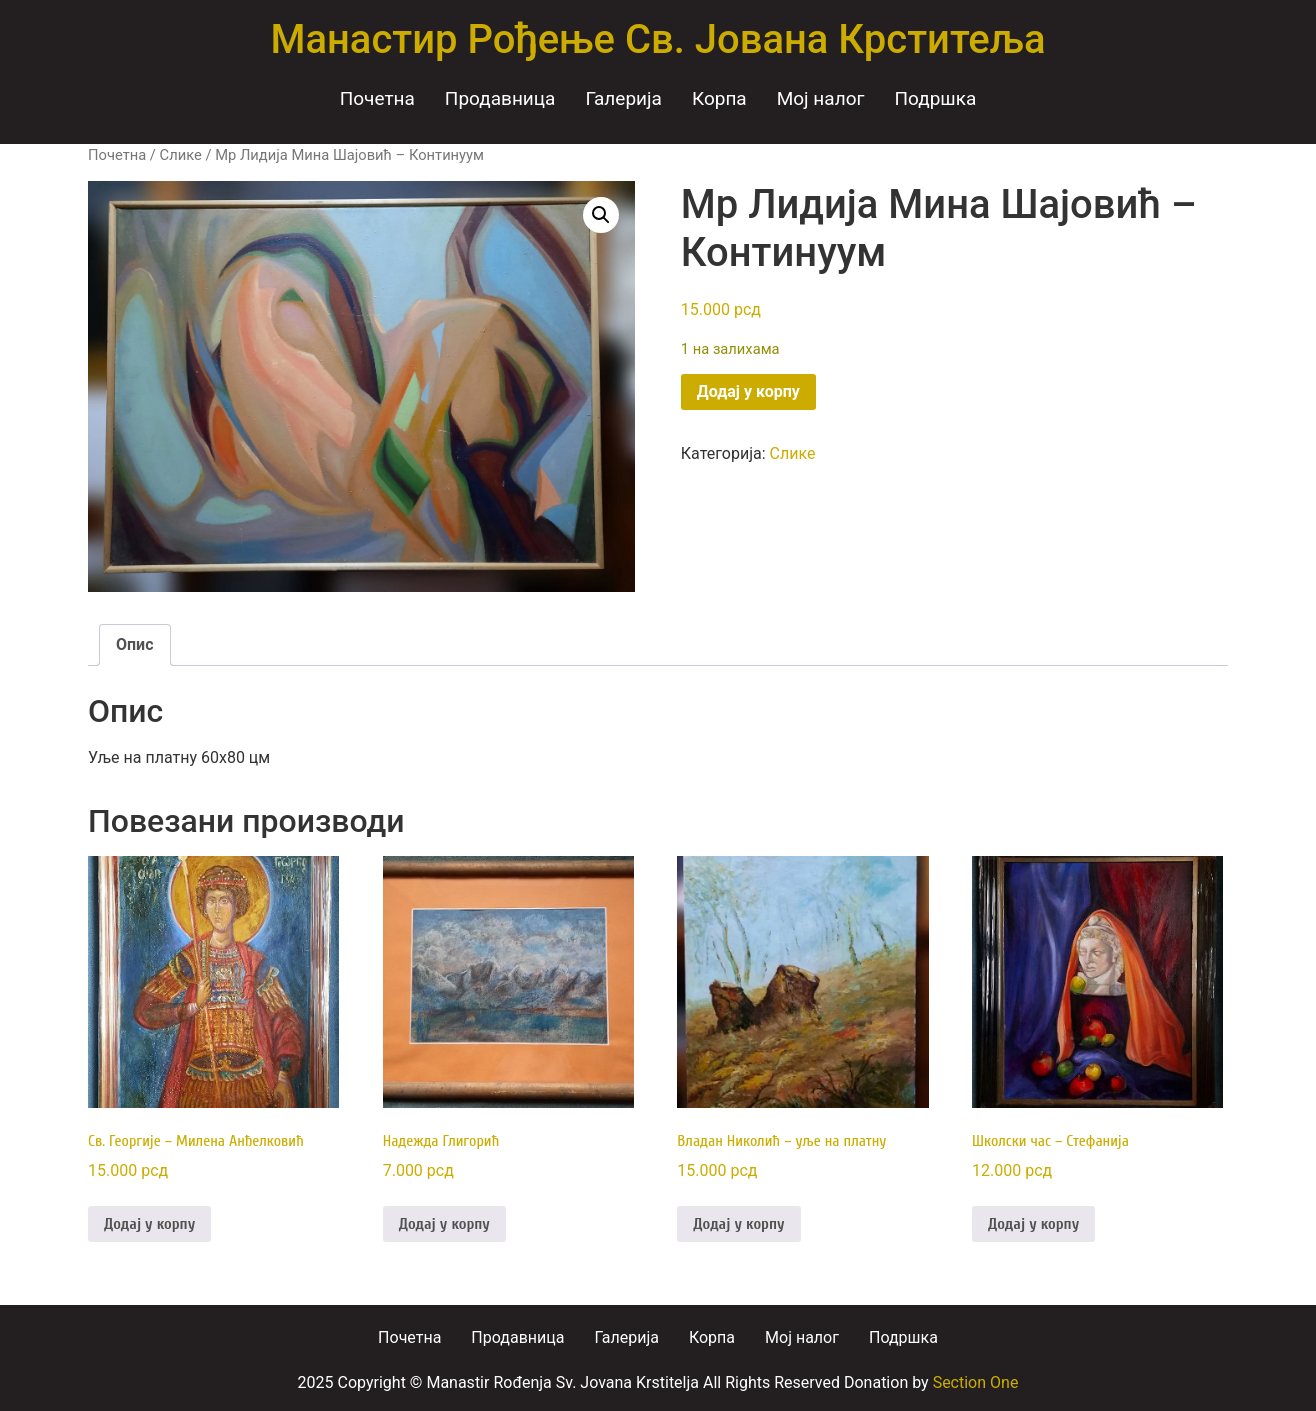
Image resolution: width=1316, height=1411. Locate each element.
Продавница (500, 98)
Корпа (719, 98)
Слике (181, 155)
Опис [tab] (135, 644)
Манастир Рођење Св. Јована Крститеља (657, 39)
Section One (976, 1382)
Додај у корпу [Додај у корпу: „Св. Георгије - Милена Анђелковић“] (149, 1224)
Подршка (935, 98)
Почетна (377, 98)
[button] (601, 215)
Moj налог (821, 98)
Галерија (623, 98)
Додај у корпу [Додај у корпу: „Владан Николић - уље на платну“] (738, 1224)
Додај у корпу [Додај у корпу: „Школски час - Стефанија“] (1033, 1224)
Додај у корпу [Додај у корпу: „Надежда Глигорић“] (444, 1224)
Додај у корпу (748, 391)
